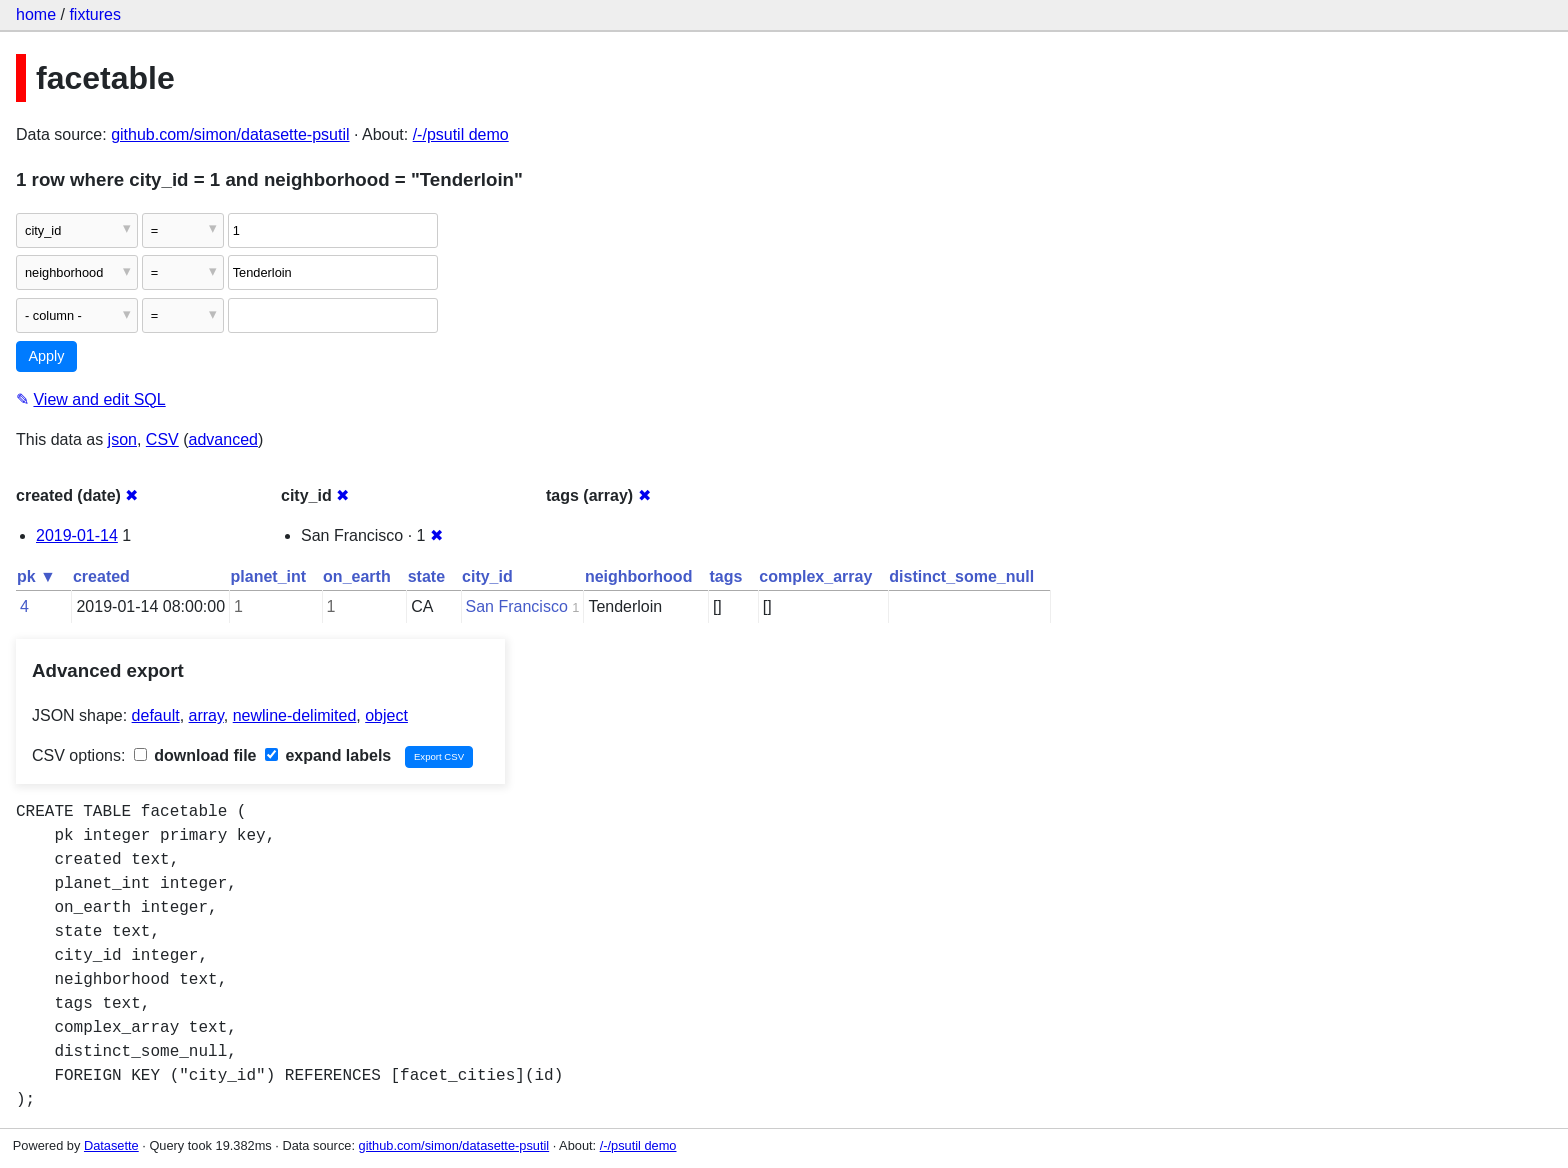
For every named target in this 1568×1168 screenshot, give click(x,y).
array (206, 715)
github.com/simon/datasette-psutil (230, 134)
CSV (162, 439)
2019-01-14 (77, 535)
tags (725, 576)
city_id (487, 576)
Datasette (111, 1145)
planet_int (269, 576)
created (101, 576)
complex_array (815, 576)
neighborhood (639, 576)
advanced (223, 439)
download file (195, 755)
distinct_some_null (961, 576)
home (36, 14)
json (122, 439)
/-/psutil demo (461, 134)
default (156, 715)
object (386, 715)
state (426, 576)
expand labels (328, 755)
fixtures (95, 14)
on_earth (357, 576)
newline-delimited (295, 715)
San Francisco (517, 606)
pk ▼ (36, 576)
